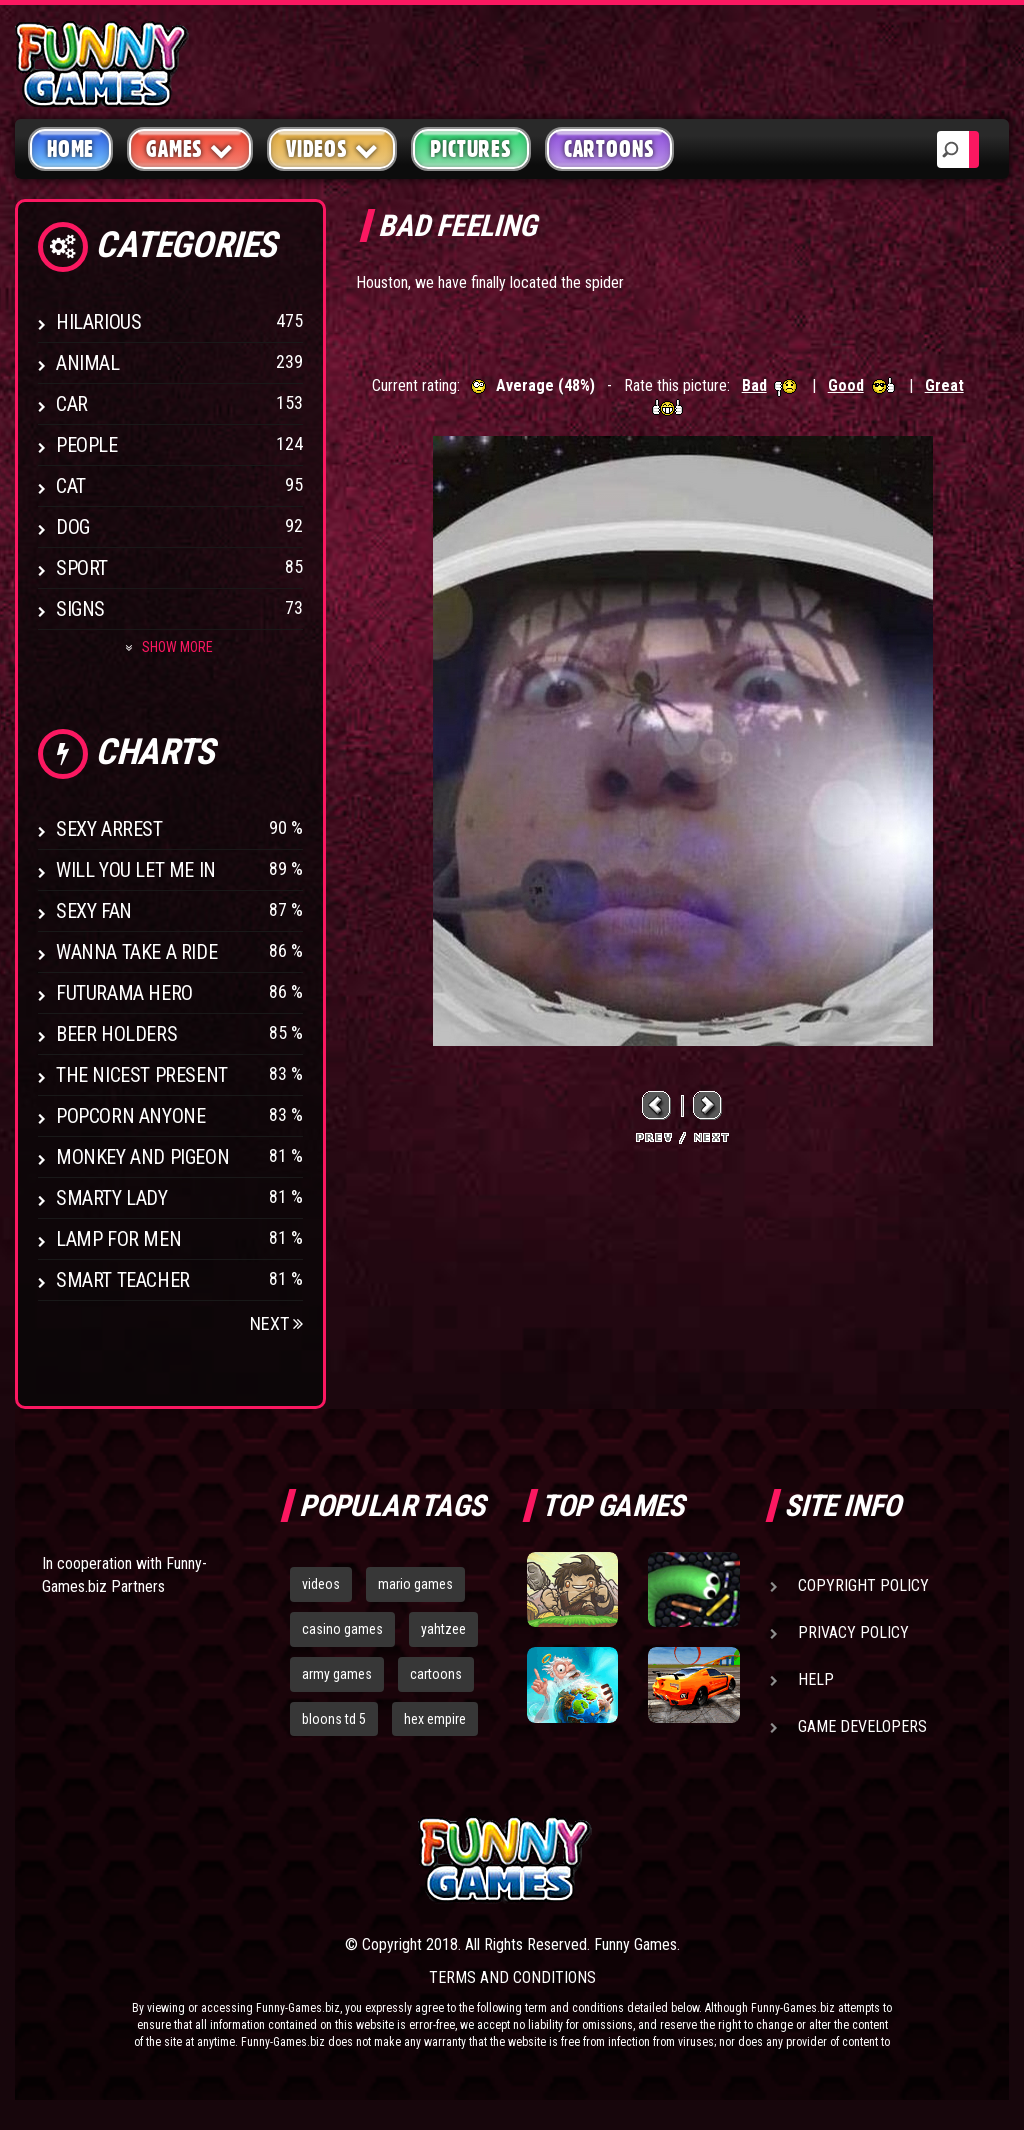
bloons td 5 (334, 1719)
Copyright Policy (863, 1585)
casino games (342, 1629)
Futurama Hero (124, 993)
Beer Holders (116, 1034)
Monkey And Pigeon (142, 1157)
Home (70, 149)
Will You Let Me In (136, 870)
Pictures (470, 149)
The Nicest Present (142, 1075)
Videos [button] (332, 148)
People (87, 445)
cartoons (436, 1674)
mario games (415, 1584)
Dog (73, 527)
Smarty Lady (112, 1198)
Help (816, 1679)
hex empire (435, 1719)
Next (276, 1323)
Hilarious (98, 322)
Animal (88, 363)
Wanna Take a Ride (136, 952)
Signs (80, 609)
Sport (82, 568)
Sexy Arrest (109, 829)
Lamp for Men (118, 1239)
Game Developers (862, 1726)
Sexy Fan (94, 911)
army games (337, 1674)
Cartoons (609, 149)
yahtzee (443, 1629)
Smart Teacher (123, 1280)
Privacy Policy (853, 1632)
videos (321, 1584)
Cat (71, 486)
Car (72, 404)
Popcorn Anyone (130, 1116)
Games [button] (190, 148)
